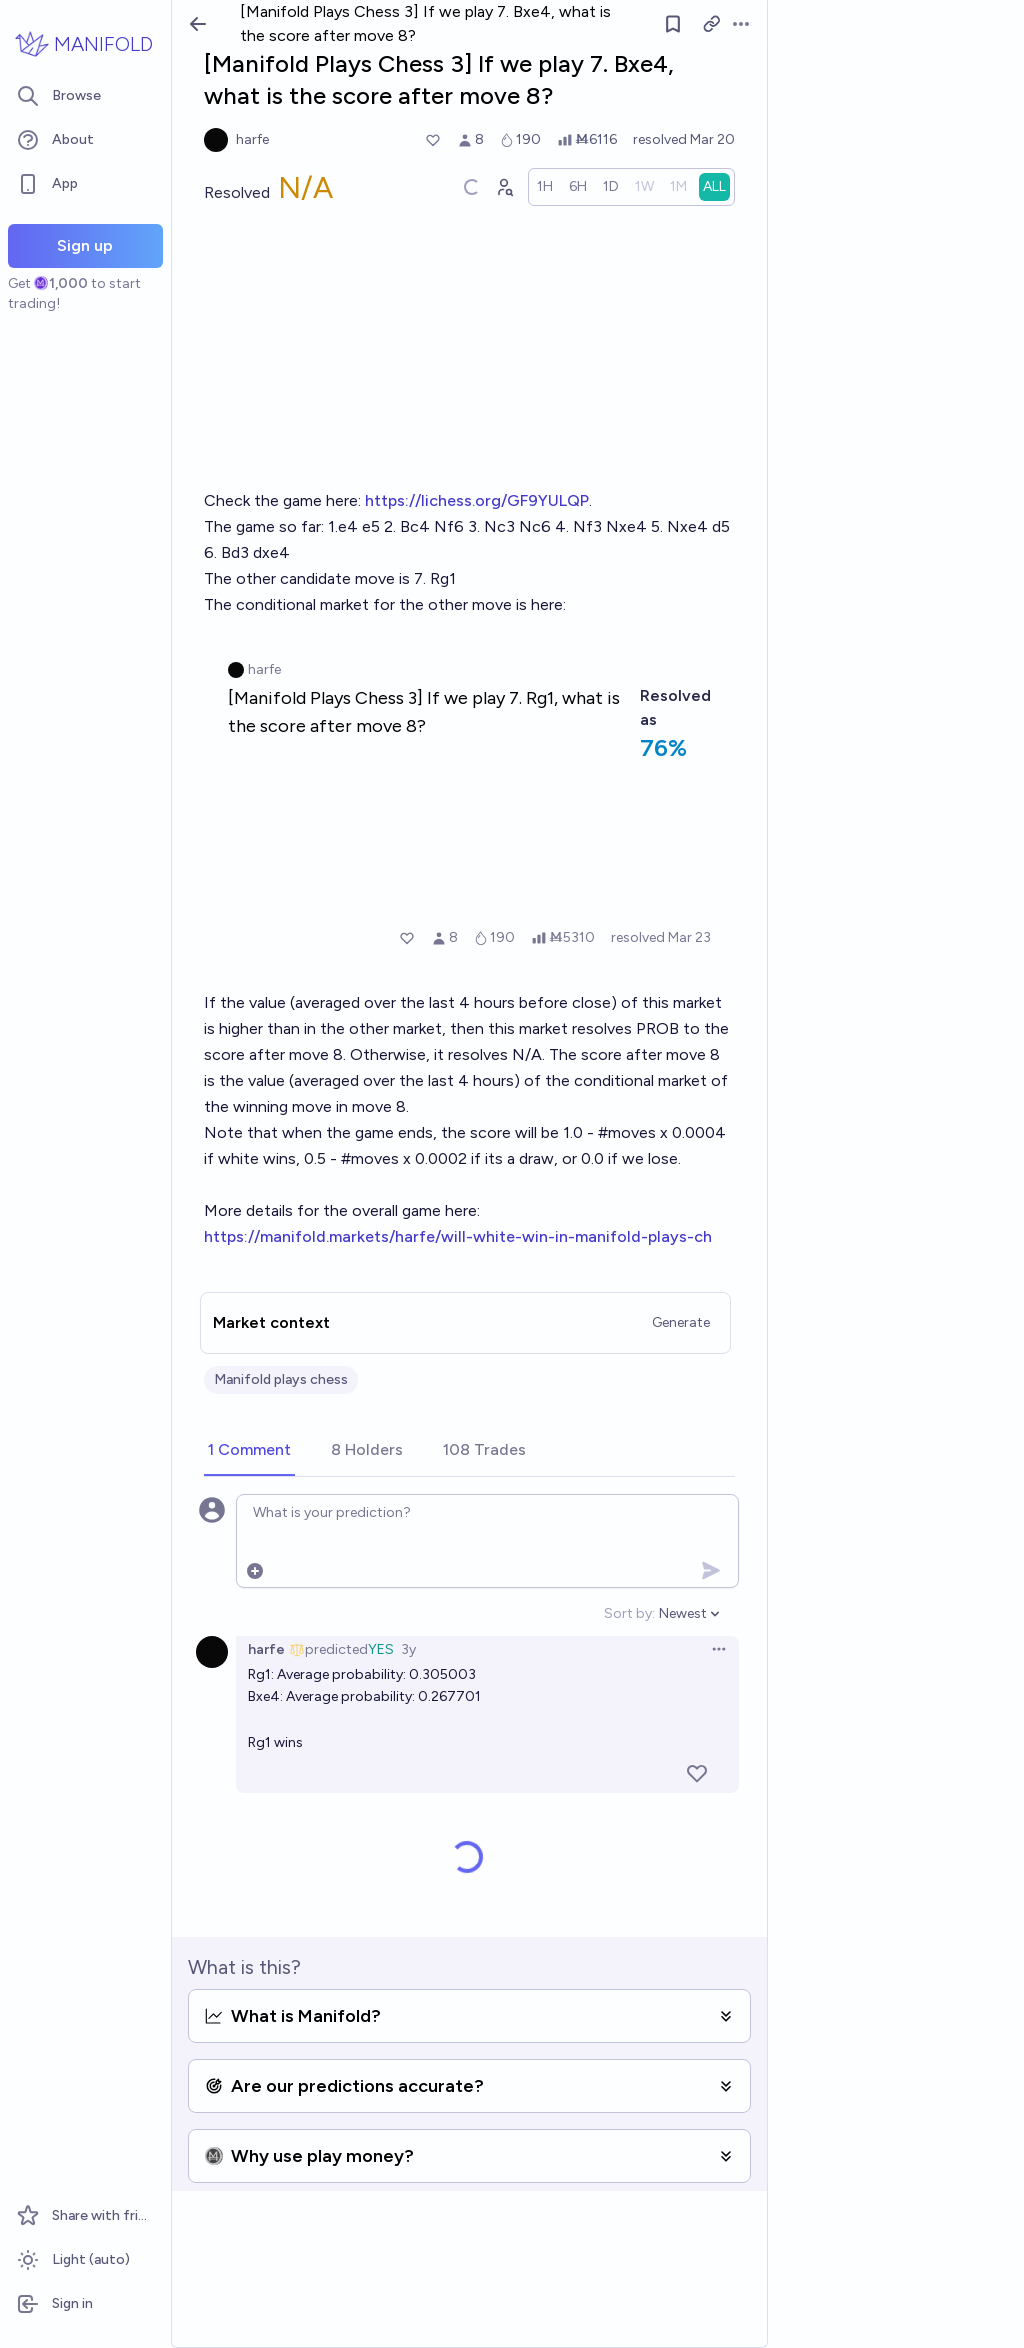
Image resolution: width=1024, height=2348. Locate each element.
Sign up (85, 245)
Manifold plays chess (281, 1379)
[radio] (545, 187)
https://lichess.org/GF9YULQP (477, 500)
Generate (681, 1322)
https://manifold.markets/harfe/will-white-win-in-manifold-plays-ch (458, 1236)
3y (408, 1649)
